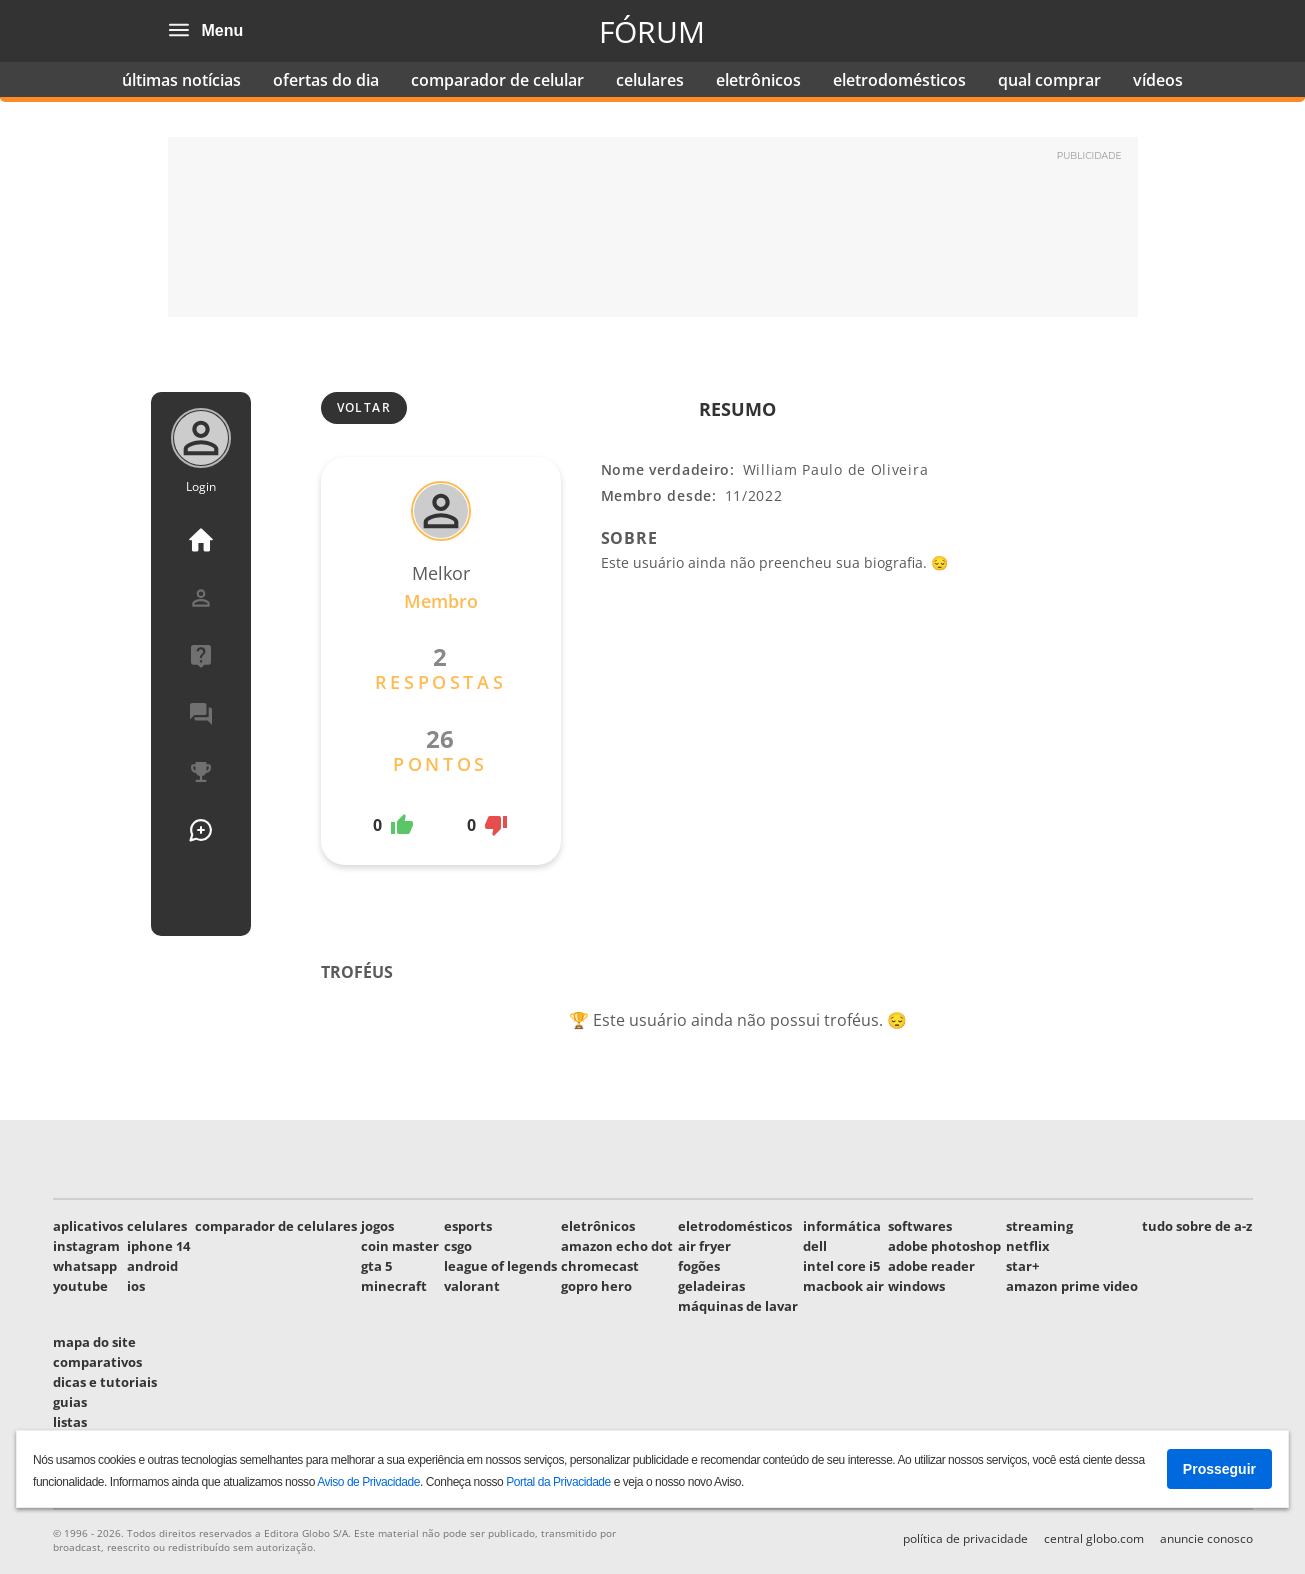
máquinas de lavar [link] (738, 1306)
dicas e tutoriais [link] (105, 1382)
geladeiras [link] (711, 1286)
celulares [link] (650, 80)
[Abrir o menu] (179, 31)
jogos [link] (377, 1226)
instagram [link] (86, 1246)
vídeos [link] (1158, 80)
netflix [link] (1028, 1246)
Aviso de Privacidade (368, 1482)
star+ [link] (1022, 1266)
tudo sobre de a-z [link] (1197, 1226)
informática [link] (842, 1226)
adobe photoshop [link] (944, 1246)
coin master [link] (400, 1246)
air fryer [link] (704, 1246)
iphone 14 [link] (158, 1246)
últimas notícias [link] (181, 80)
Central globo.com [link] (1094, 1538)
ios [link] (136, 1286)
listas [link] (70, 1422)
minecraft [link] (394, 1286)
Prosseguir (1219, 1469)
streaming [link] (1039, 1226)
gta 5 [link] (376, 1266)
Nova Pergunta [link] (201, 830)
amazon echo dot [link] (617, 1246)
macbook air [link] (843, 1286)
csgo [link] (458, 1246)
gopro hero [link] (596, 1286)
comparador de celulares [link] (276, 1226)
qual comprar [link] (1049, 80)
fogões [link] (699, 1266)
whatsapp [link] (85, 1266)
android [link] (152, 1266)
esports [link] (468, 1226)
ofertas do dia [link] (326, 80)
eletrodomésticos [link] (899, 80)
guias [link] (70, 1402)
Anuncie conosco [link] (1206, 1538)
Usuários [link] (201, 888)
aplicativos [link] (88, 1226)
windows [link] (916, 1286)
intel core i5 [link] (841, 1266)
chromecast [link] (600, 1266)
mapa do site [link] (94, 1342)
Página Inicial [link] (201, 540)
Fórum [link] (652, 31)
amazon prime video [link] (1072, 1286)
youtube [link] (80, 1286)
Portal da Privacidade (558, 1482)
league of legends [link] (500, 1266)
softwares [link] (920, 1226)
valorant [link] (472, 1286)
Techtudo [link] (987, 31)
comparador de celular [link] (497, 80)
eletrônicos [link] (758, 80)
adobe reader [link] (931, 1266)
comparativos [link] (97, 1362)
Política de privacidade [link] (965, 1538)
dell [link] (815, 1246)
